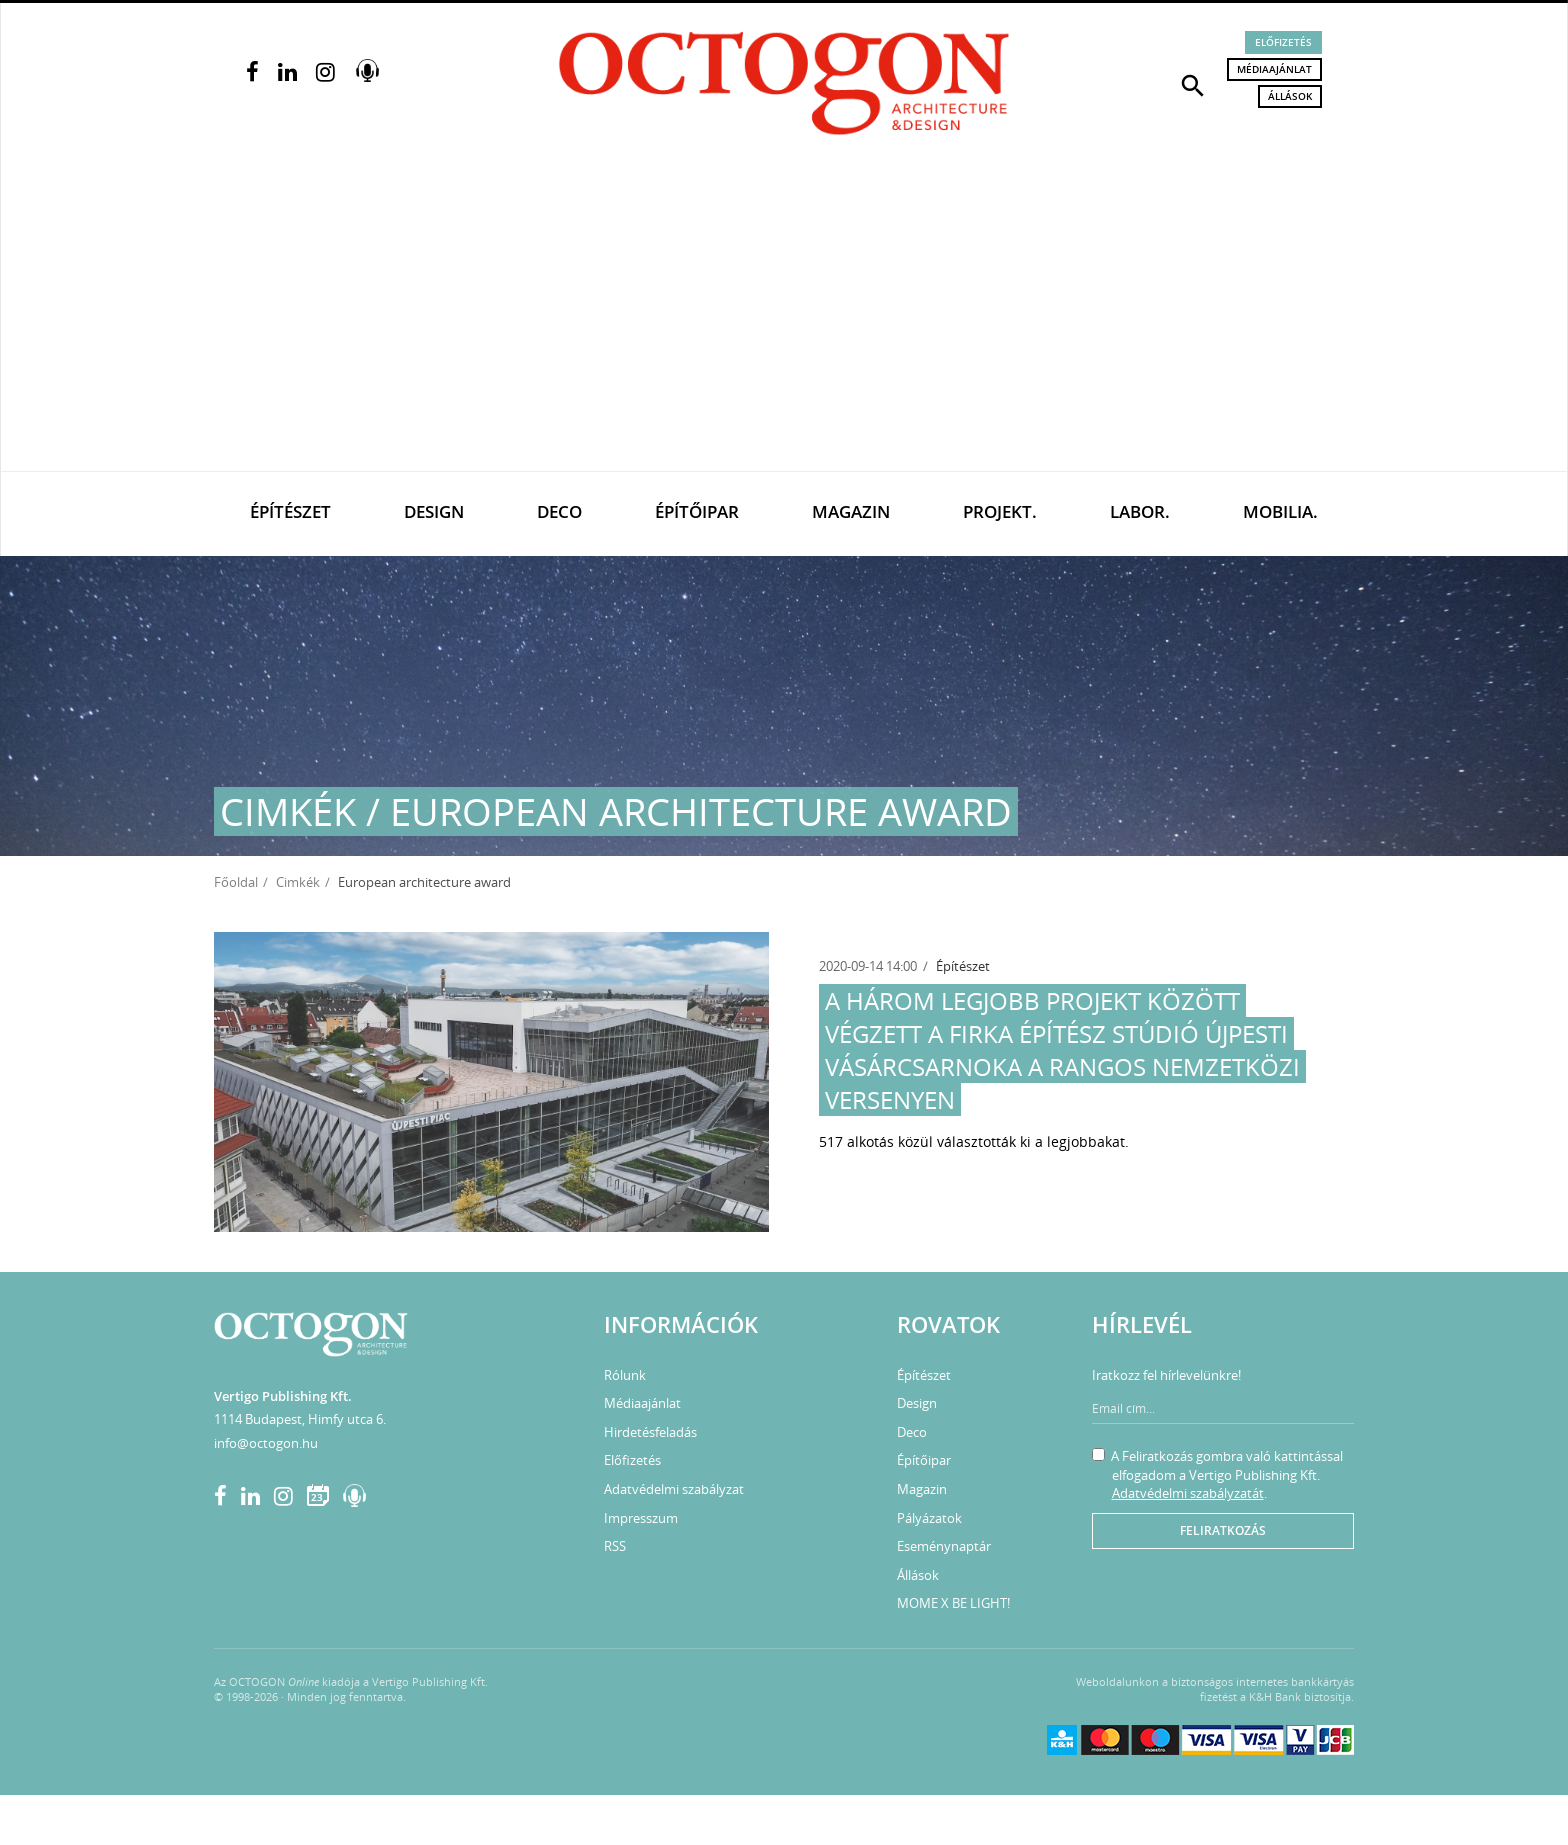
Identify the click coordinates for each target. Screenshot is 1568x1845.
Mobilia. (1280, 511)
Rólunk (625, 1375)
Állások (1290, 96)
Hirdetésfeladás (650, 1432)
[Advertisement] (784, 321)
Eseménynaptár (944, 1546)
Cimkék (298, 882)
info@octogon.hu (266, 1443)
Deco (559, 511)
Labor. (1140, 511)
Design (434, 511)
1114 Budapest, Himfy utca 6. (300, 1419)
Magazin (851, 511)
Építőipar (697, 511)
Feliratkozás (1223, 1530)
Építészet (290, 511)
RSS (615, 1546)
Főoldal (236, 882)
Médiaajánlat (1274, 69)
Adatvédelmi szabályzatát (1188, 1493)
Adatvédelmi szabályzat (674, 1489)
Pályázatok (929, 1518)
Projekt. (1000, 511)
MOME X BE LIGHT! (953, 1603)
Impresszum (641, 1518)
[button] (1193, 84)
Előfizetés (1283, 42)
